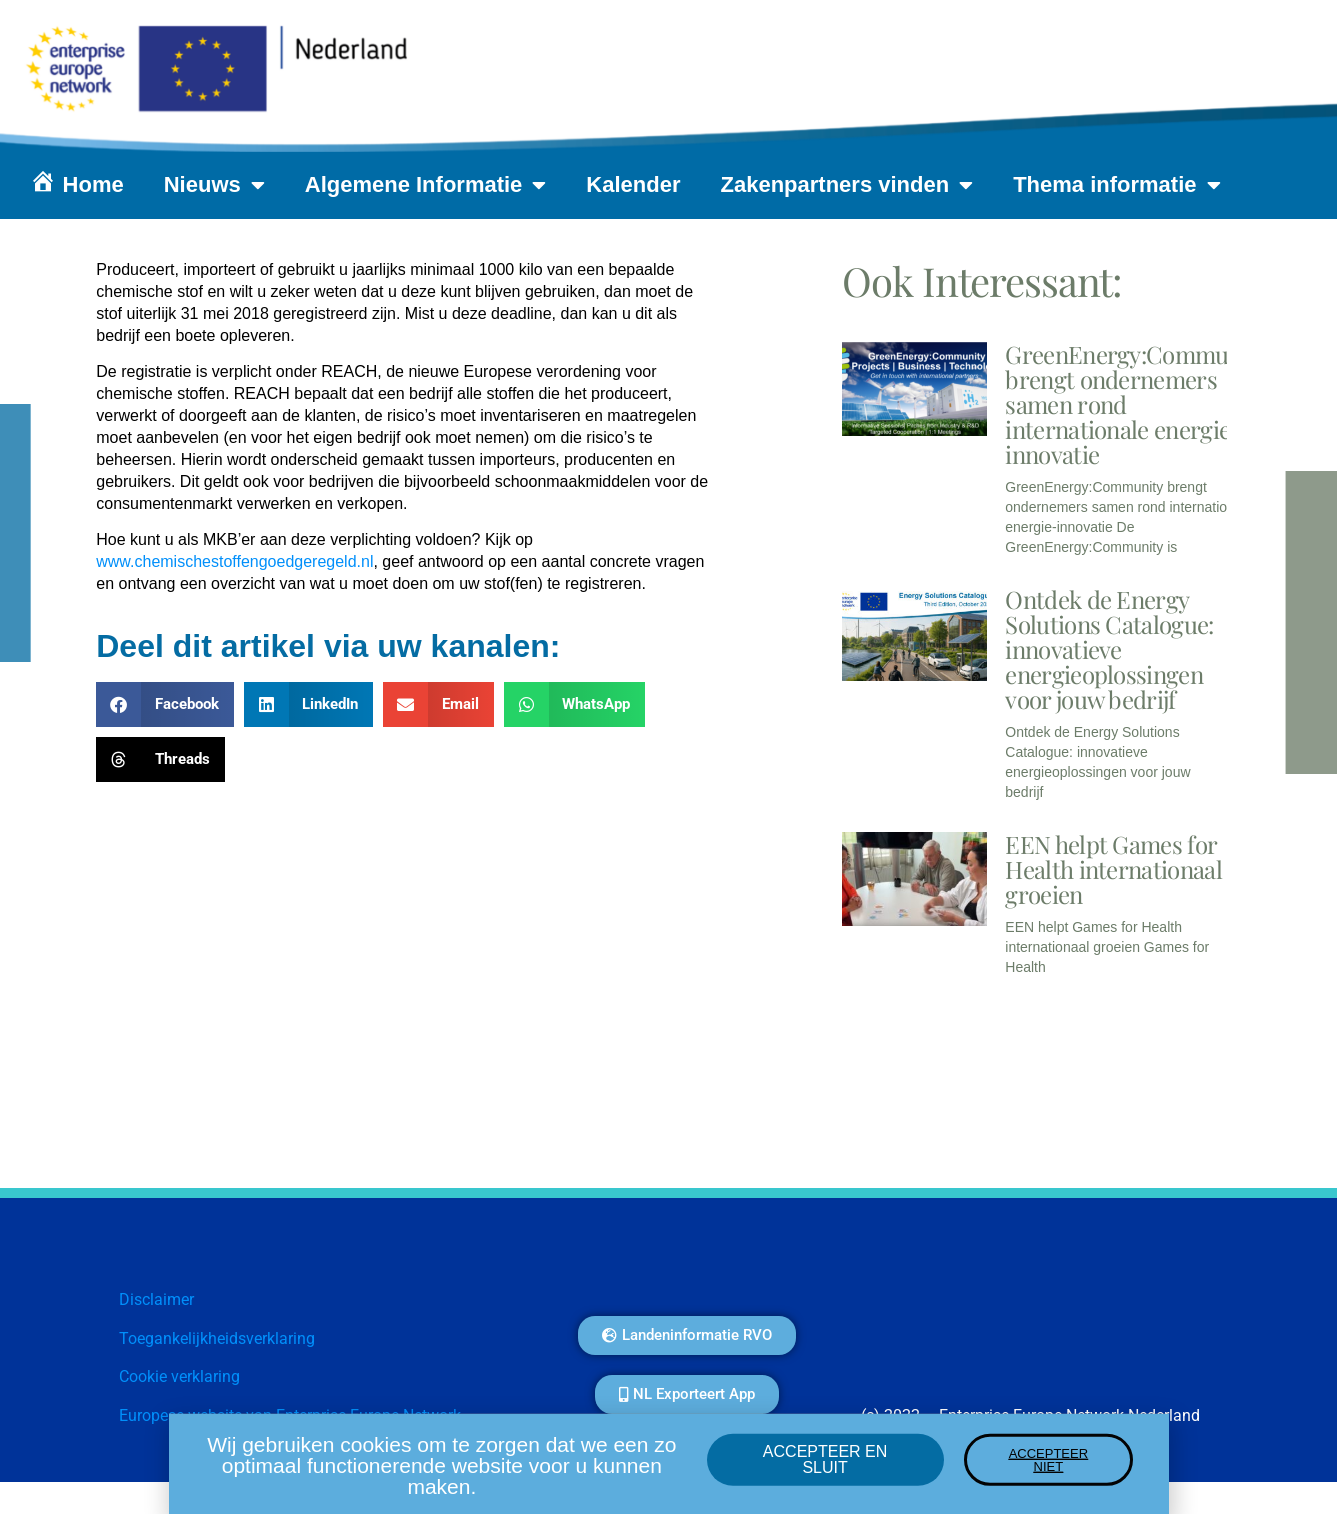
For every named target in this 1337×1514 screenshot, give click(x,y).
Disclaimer (156, 1299)
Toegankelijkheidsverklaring (217, 1338)
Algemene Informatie (426, 185)
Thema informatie (1116, 185)
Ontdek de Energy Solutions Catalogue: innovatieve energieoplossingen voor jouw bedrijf (1109, 649)
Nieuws (214, 185)
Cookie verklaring (179, 1376)
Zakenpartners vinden (847, 185)
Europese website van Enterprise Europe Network (290, 1415)
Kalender (633, 184)
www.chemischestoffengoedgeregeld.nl (234, 561)
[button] (165, 704)
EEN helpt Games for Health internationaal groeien (1113, 869)
